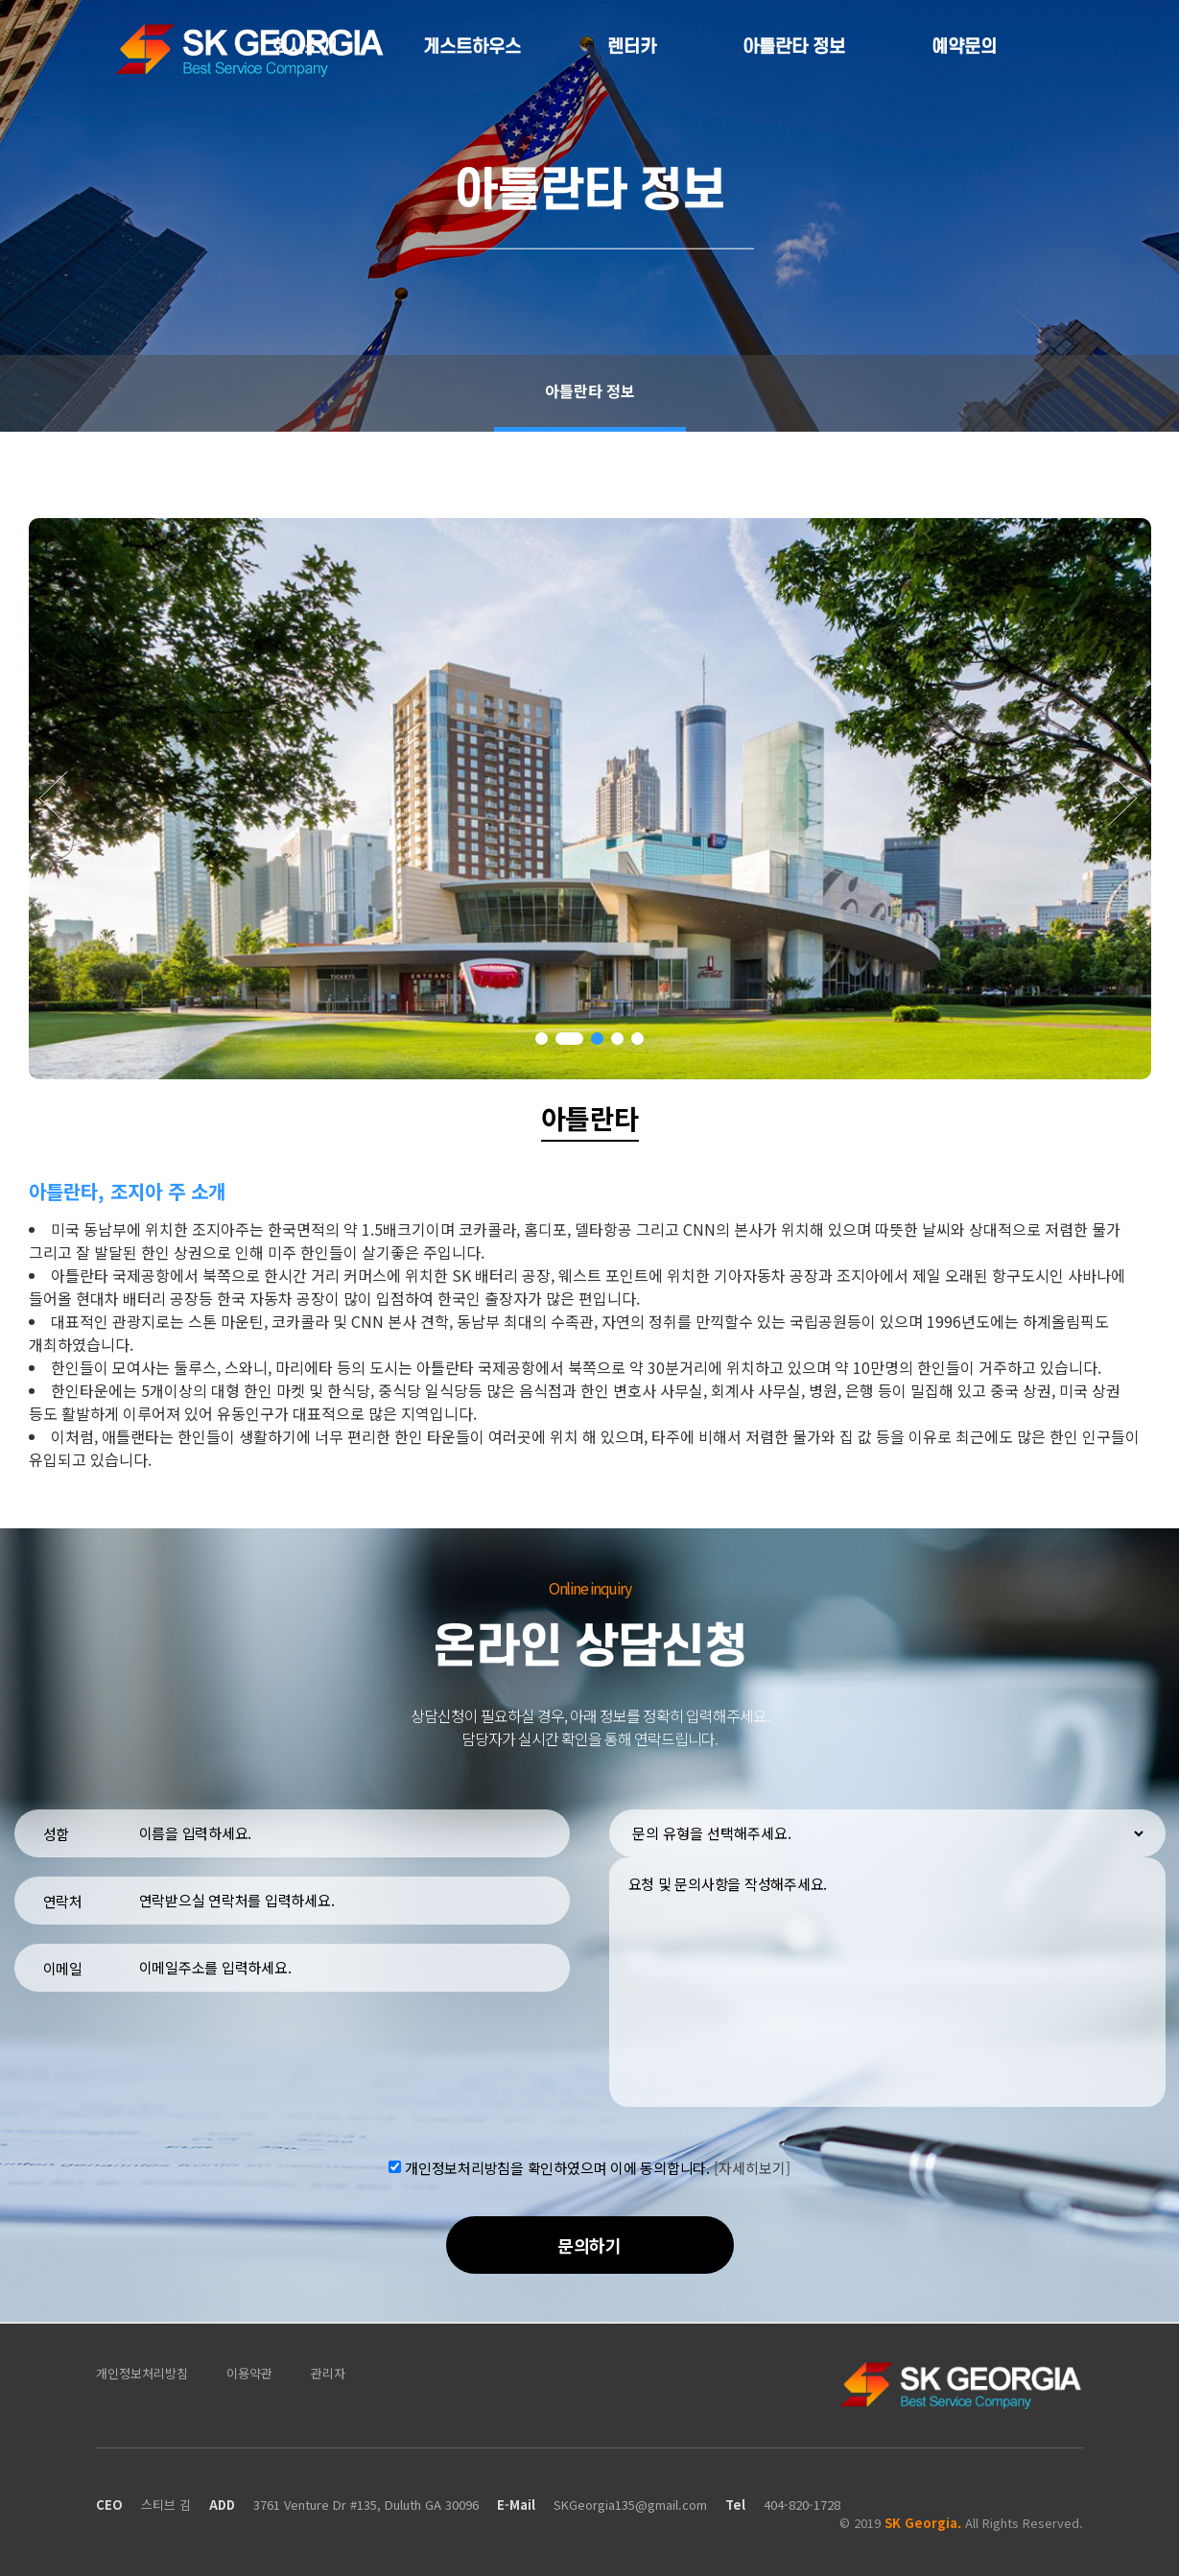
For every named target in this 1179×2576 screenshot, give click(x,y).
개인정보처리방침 (142, 2373)
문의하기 (589, 2245)
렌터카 (631, 47)
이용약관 (249, 2373)
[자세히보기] (752, 2167)
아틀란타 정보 (794, 47)
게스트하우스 (472, 47)
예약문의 (964, 47)
